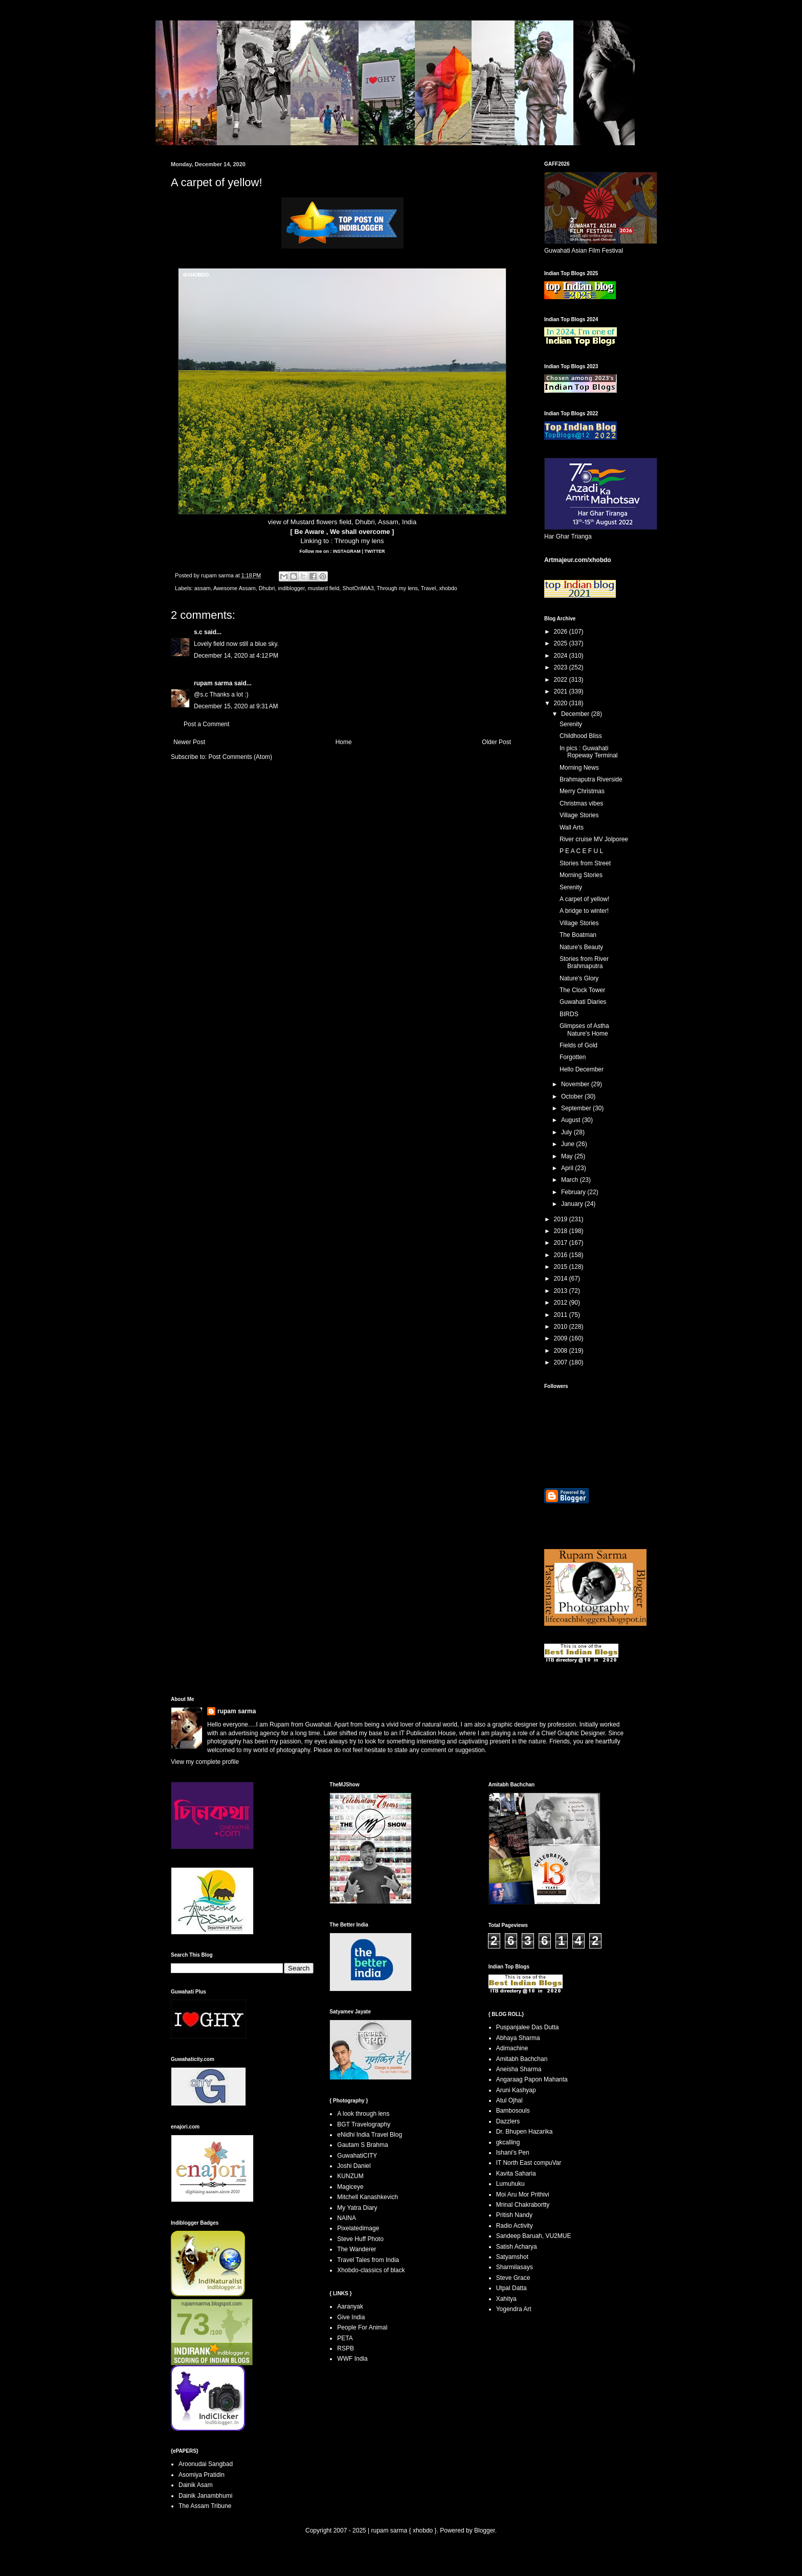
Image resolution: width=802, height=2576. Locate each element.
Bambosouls (513, 2110)
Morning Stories (581, 875)
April (568, 1168)
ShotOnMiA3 (358, 588)
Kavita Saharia (516, 2173)
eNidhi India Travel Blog (369, 2134)
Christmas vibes (581, 803)
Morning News (579, 767)
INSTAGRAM (346, 551)
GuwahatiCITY (357, 2155)
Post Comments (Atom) (240, 756)
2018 (561, 1231)
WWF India (352, 2358)
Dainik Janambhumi (205, 2495)
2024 (561, 655)
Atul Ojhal (509, 2100)
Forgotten (573, 1057)
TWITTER (374, 551)
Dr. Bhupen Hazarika (524, 2131)
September (577, 1108)
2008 (561, 1350)
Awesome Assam (234, 588)
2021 (561, 691)
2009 (561, 1338)
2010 (561, 1326)
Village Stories (579, 815)
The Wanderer (356, 2249)
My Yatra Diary (357, 2207)
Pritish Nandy (514, 2215)
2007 (561, 1362)
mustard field (324, 588)
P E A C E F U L (581, 851)
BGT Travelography (363, 2124)
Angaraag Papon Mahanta (532, 2079)
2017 (561, 1242)
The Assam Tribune (205, 2506)
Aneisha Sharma (519, 2069)
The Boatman (578, 934)
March (570, 1179)
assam (202, 588)
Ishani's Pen (512, 2152)
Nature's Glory (579, 978)
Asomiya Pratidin (202, 2474)
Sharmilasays (514, 2267)
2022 (561, 679)
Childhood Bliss (581, 736)
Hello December (582, 1069)
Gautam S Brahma (362, 2144)
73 (193, 2324)
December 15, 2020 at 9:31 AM (236, 706)
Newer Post (189, 742)
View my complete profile (205, 1761)
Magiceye (350, 2186)
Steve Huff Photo (360, 2239)
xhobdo (448, 588)
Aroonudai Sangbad (206, 2464)
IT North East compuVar (529, 2162)
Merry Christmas (582, 791)
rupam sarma (213, 683)
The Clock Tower (582, 990)
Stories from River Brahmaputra (584, 962)
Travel (428, 588)
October (573, 1096)
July (567, 1132)
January (573, 1203)
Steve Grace (513, 2277)
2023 (561, 667)
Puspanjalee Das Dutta (527, 2027)
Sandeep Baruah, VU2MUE (533, 2235)
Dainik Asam (196, 2485)
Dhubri (267, 588)
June (568, 1144)
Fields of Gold (578, 1045)
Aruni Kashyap (516, 2090)
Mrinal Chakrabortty (523, 2204)
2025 (561, 643)
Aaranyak (350, 2306)
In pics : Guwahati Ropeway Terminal (589, 752)
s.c (198, 632)
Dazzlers (508, 2121)
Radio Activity (514, 2225)
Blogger (484, 2530)
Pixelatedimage (358, 2228)
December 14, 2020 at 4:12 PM (236, 655)
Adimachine (512, 2048)
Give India (351, 2317)
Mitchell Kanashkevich (367, 2197)
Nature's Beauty (581, 947)
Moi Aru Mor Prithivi (522, 2194)
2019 (561, 1219)
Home (344, 742)
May (567, 1156)
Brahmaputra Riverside (591, 779)
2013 (561, 1290)
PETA (344, 2338)
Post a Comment (206, 724)
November (576, 1084)
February (574, 1192)
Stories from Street (585, 863)
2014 (561, 1278)
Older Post (496, 742)
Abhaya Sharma (518, 2038)
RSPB (345, 2348)
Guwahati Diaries (583, 1001)
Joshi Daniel (353, 2165)
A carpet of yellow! (584, 899)
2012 (561, 1302)
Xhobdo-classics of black (371, 2270)
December (576, 714)
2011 (561, 1314)
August (571, 1120)
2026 (561, 631)
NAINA (346, 2218)
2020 (561, 703)
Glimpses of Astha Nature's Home (584, 1029)
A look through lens (363, 2113)
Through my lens (359, 541)
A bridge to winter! (584, 910)
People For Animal (362, 2327)
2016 (561, 1255)
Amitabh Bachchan (522, 2059)
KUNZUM (350, 2176)
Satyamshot (512, 2256)
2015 (561, 1266)
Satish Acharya (516, 2246)
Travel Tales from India (368, 2260)
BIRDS (569, 1014)
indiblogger (291, 588)
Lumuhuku (510, 2183)
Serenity (571, 724)
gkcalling (508, 2142)
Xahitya (506, 2298)
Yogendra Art (513, 2309)
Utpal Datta (511, 2288)
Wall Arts (572, 827)
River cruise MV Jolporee (594, 839)
